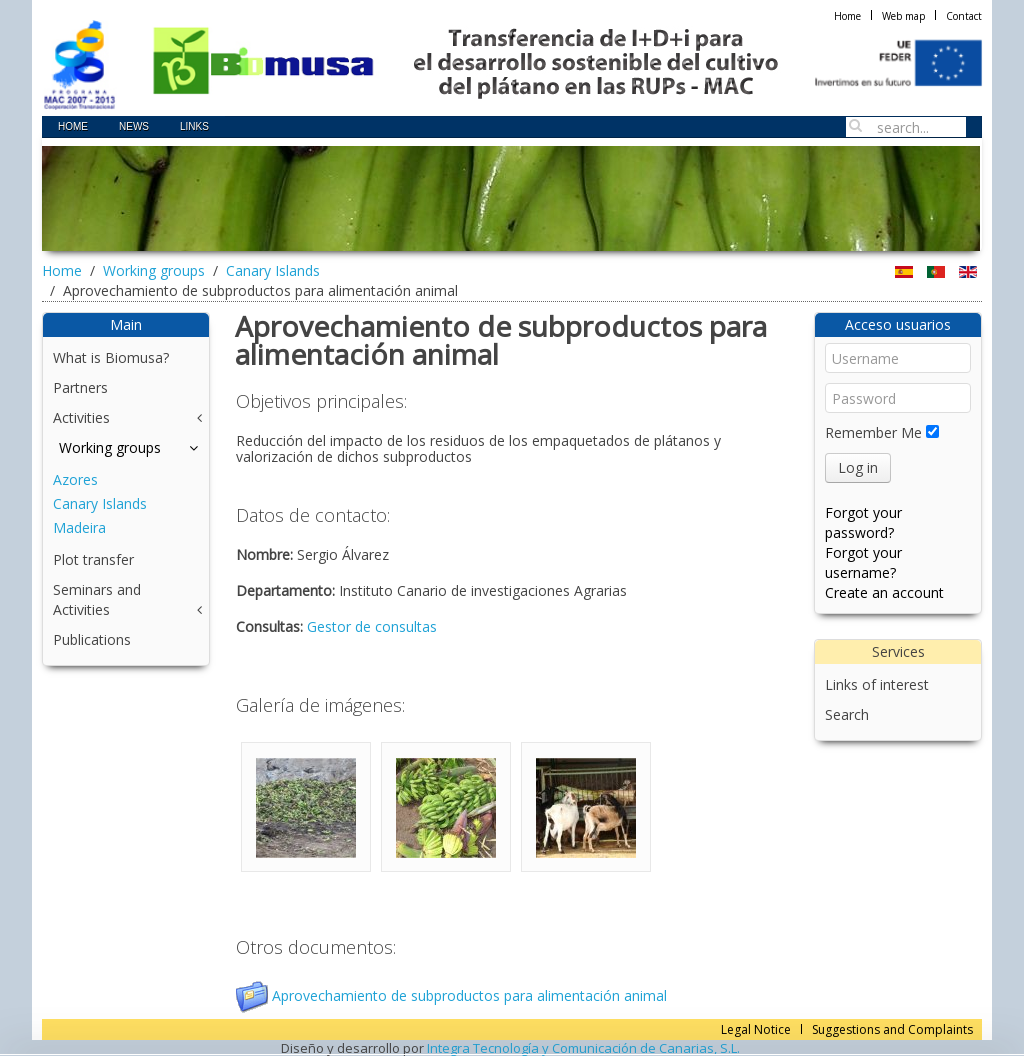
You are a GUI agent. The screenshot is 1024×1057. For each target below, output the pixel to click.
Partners (80, 387)
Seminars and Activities (97, 599)
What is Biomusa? (111, 357)
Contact (964, 16)
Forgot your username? (863, 562)
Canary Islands (273, 270)
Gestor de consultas (372, 626)
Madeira (79, 527)
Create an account (884, 592)
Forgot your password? (863, 522)
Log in (858, 467)
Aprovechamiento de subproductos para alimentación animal (451, 995)
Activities (81, 417)
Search (847, 714)
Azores (75, 479)
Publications (92, 639)
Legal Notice (756, 1029)
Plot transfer (93, 559)
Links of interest (877, 684)
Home (847, 16)
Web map (903, 16)
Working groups (154, 270)
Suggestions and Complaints (892, 1029)
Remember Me (873, 432)
